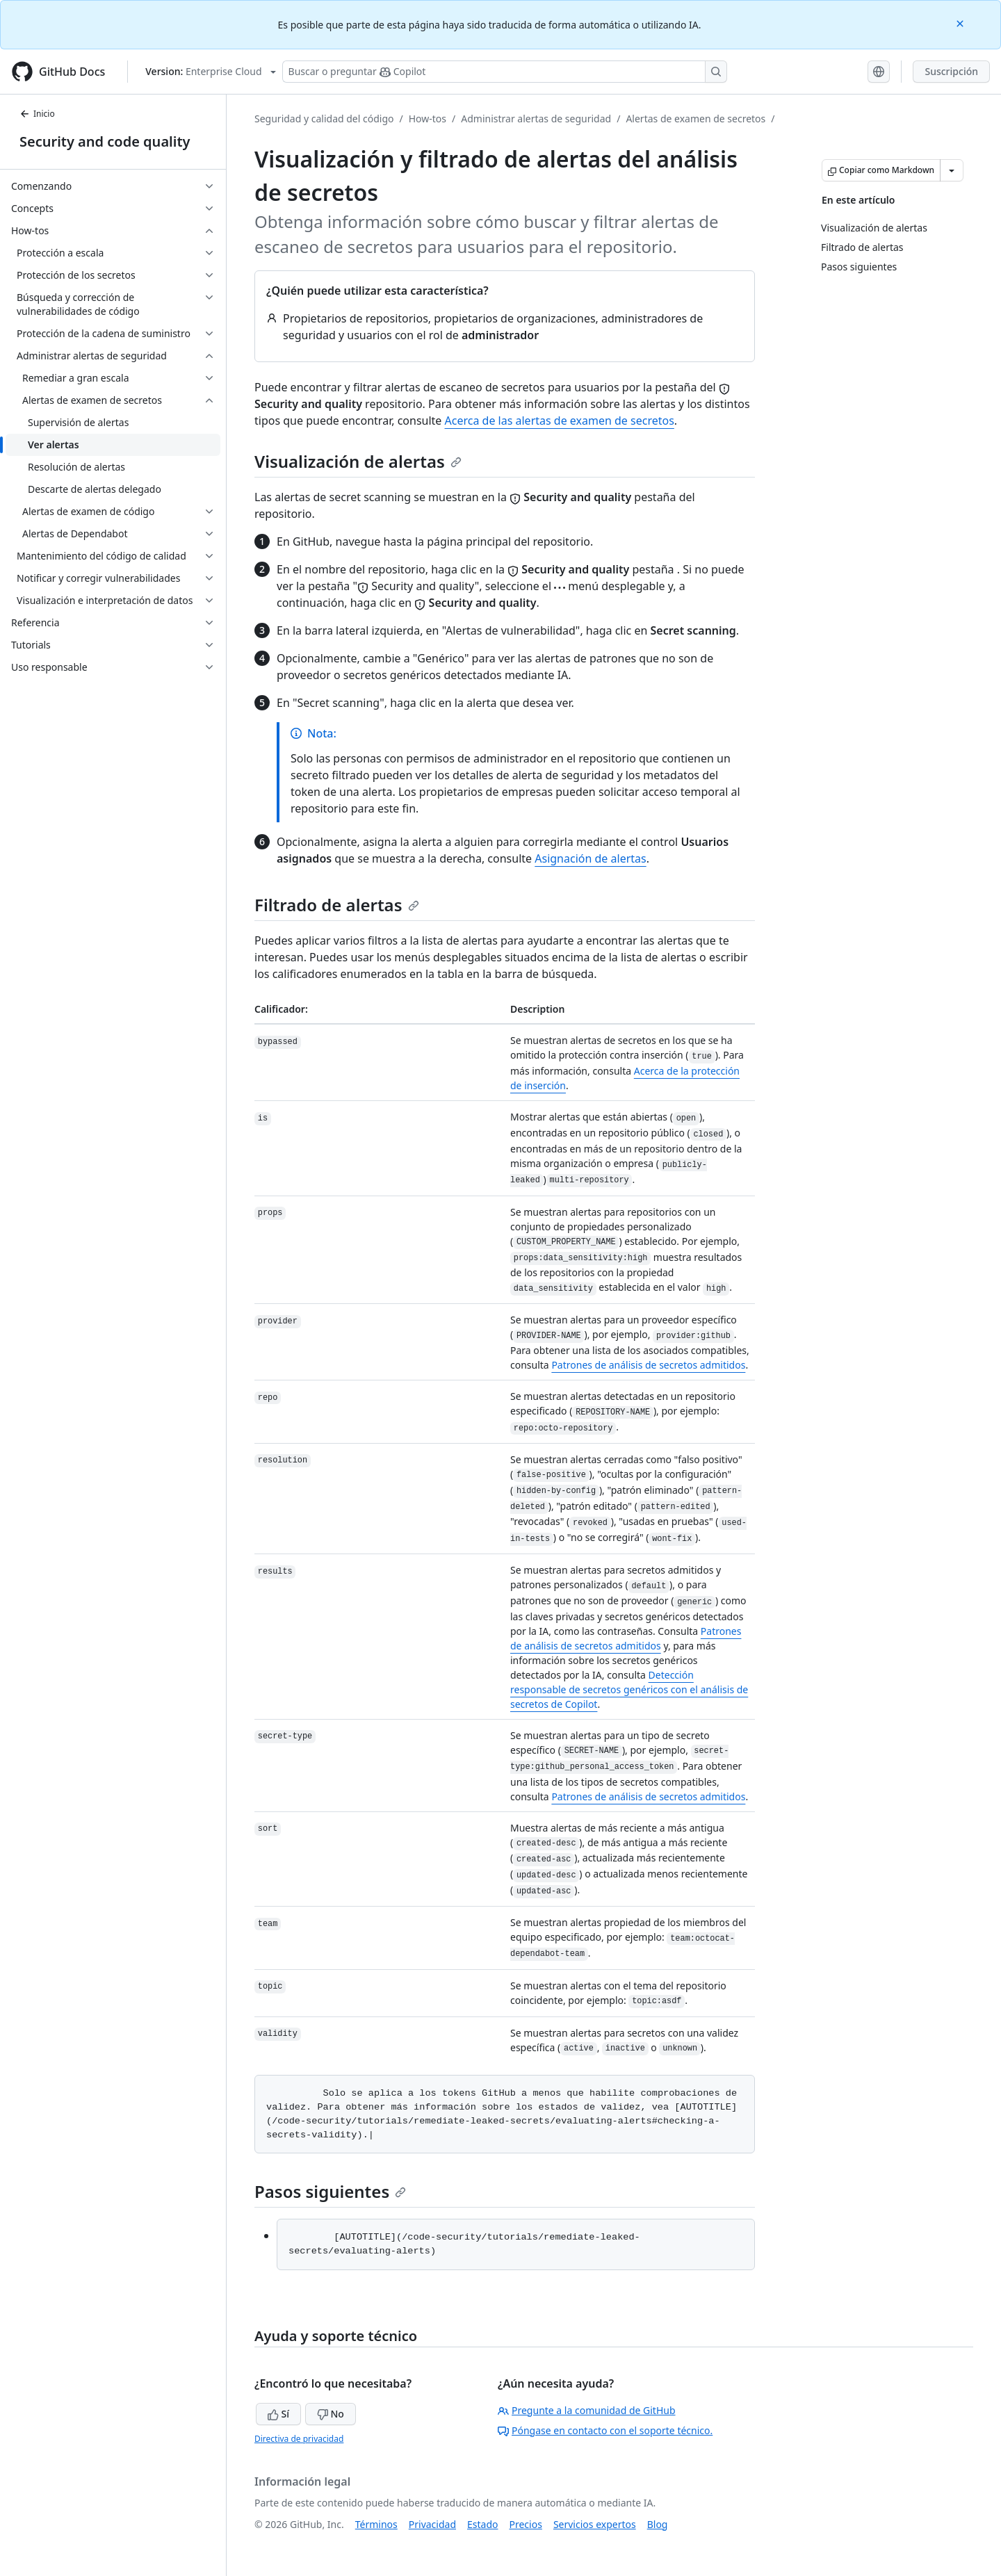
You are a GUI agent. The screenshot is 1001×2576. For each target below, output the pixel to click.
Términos (376, 2524)
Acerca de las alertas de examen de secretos (559, 420)
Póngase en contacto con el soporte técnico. (605, 2430)
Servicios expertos (594, 2524)
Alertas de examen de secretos (695, 118)
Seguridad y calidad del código (324, 118)
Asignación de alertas (590, 858)
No (330, 2413)
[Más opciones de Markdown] (951, 170)
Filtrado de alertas (336, 904)
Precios (526, 2524)
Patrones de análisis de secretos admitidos (648, 1364)
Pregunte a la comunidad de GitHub (587, 2410)
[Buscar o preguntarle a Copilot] (504, 71)
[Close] (961, 23)
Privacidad (432, 2524)
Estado (482, 2524)
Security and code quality (104, 141)
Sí (278, 2413)
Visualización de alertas (358, 461)
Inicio (37, 114)
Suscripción (951, 71)
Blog (657, 2524)
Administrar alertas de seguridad (536, 118)
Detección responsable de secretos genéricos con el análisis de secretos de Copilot (629, 1689)
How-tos (427, 118)
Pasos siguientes (330, 2191)
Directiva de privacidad (298, 2439)
